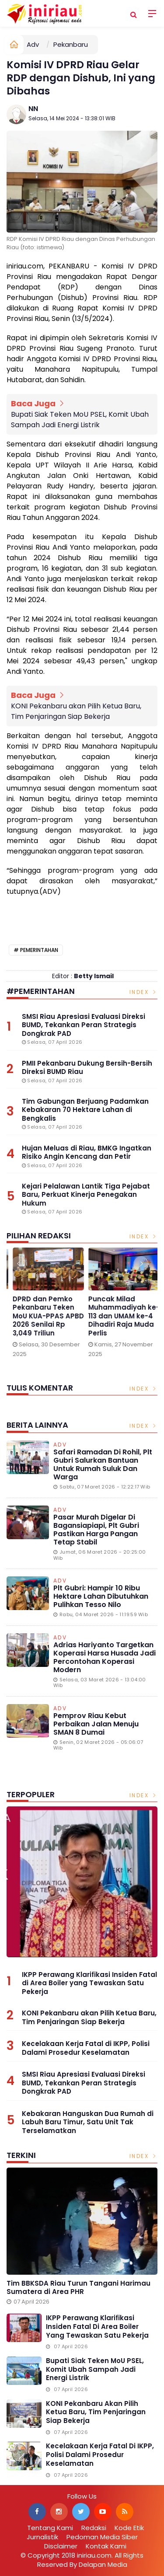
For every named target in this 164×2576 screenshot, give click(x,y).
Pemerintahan (39, 950)
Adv (33, 44)
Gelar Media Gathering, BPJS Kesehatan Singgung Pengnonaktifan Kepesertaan (31, 1320)
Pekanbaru (70, 44)
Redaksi (93, 2527)
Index (143, 992)
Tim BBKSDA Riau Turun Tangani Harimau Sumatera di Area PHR (78, 2288)
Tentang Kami (50, 2527)
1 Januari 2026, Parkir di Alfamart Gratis (109, 1308)
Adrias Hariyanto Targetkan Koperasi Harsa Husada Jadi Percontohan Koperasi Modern (104, 1657)
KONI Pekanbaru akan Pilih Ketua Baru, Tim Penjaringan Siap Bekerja (76, 711)
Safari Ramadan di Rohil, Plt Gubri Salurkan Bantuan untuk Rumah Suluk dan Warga (102, 1464)
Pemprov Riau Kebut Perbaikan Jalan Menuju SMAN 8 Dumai (96, 1724)
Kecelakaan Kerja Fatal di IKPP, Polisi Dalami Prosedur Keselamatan (86, 2048)
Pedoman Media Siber (102, 2536)
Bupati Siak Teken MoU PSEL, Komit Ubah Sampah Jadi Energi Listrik (80, 419)
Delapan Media (103, 2564)
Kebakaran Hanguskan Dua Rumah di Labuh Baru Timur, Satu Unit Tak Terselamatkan (88, 2122)
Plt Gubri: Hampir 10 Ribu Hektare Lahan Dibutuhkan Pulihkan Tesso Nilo (100, 1596)
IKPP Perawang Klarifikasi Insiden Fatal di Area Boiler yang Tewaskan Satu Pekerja (89, 1983)
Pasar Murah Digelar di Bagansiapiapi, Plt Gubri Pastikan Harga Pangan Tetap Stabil (96, 1530)
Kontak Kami (106, 2546)
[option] (39, 1310)
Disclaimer (60, 2546)
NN (33, 109)
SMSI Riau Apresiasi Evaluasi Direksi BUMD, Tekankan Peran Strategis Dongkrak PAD (83, 2083)
